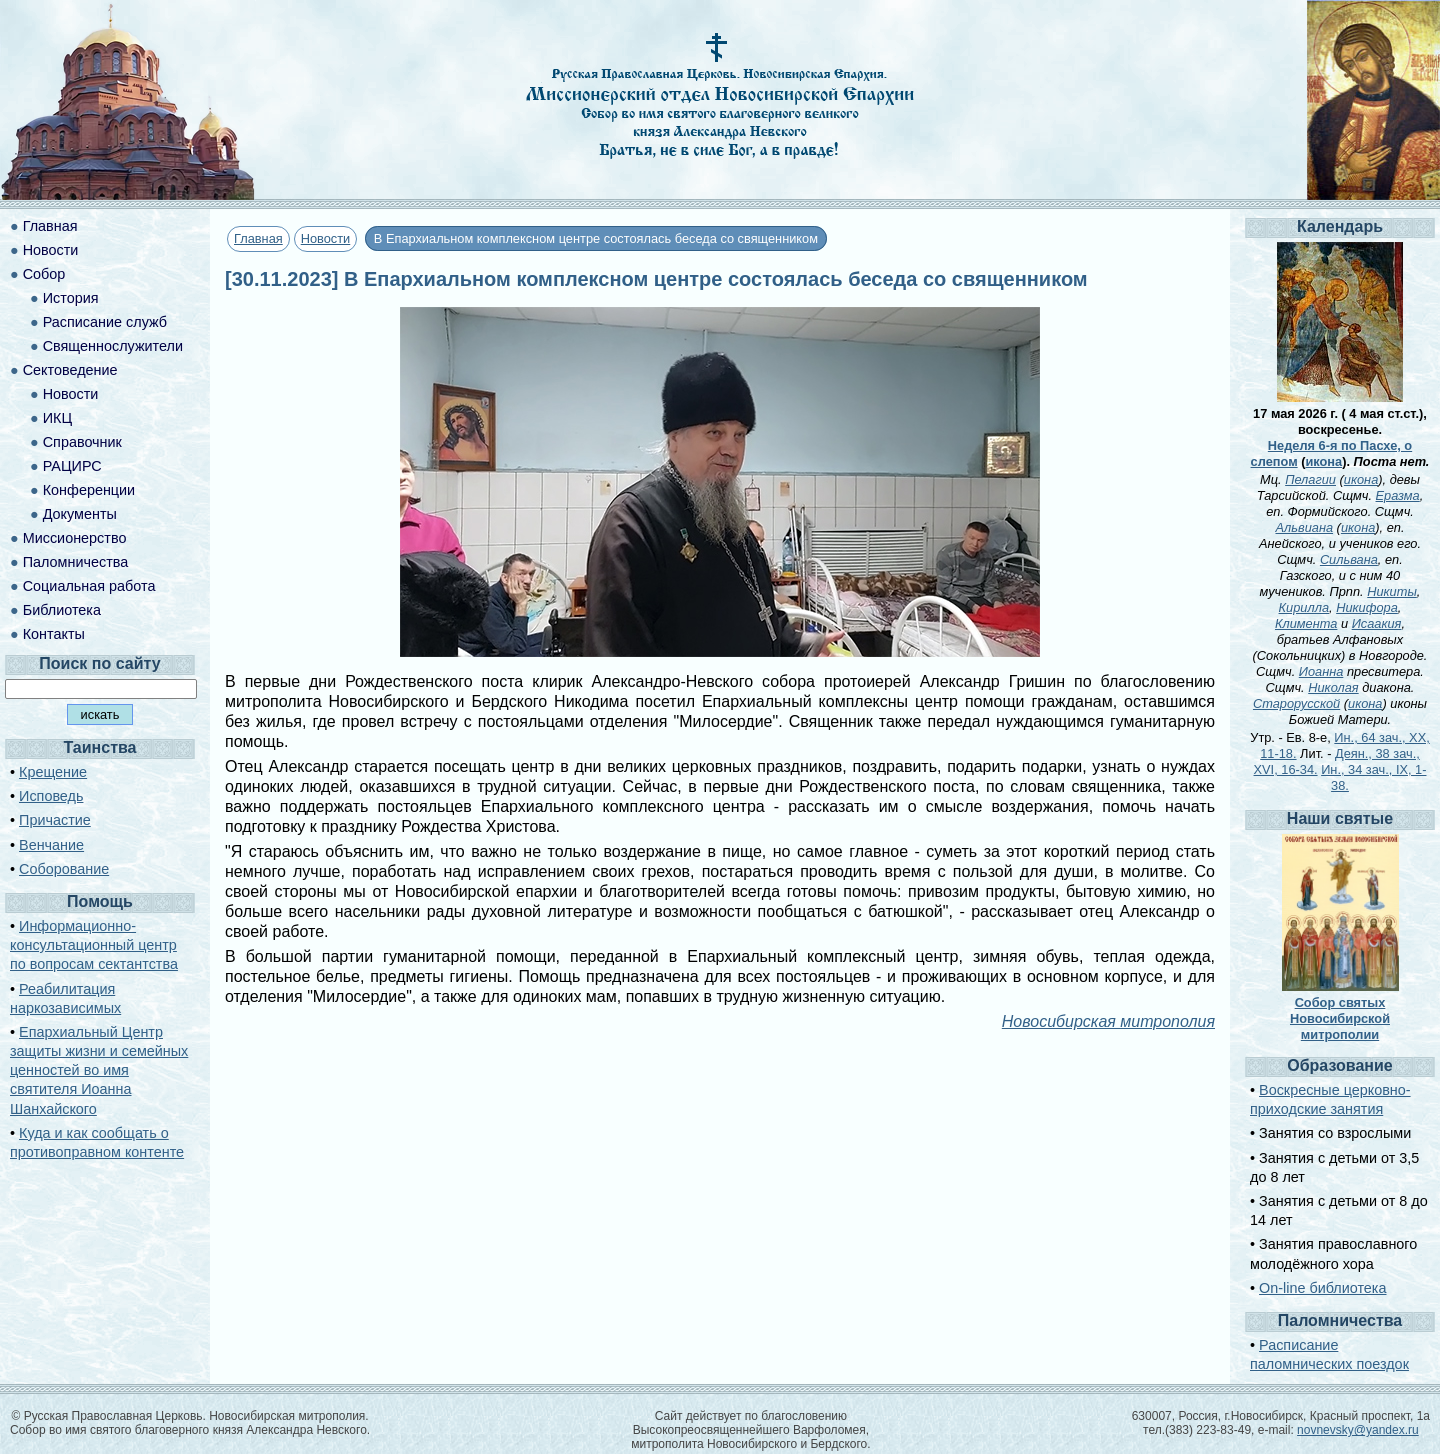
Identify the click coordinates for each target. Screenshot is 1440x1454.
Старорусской (1296, 703)
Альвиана (1305, 527)
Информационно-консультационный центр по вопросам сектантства (94, 945)
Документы (80, 514)
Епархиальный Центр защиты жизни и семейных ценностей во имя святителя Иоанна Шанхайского (99, 1070)
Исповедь (51, 796)
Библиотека (62, 610)
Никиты (1392, 591)
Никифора (1367, 607)
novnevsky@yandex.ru (1358, 1430)
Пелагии (1310, 479)
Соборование (64, 869)
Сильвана (1349, 559)
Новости (326, 238)
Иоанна (1321, 671)
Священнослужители (113, 346)
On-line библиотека (1322, 1288)
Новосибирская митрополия (1108, 1021)
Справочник (82, 442)
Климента (1306, 623)
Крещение (53, 772)
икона (1323, 461)
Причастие (55, 820)
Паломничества (76, 562)
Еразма (1398, 495)
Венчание (51, 845)
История (71, 298)
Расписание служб (105, 322)
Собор (44, 274)
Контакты (54, 634)
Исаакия (1377, 623)
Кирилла (1304, 607)
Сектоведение (70, 370)
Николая (1333, 687)
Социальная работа (89, 586)
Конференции (89, 490)
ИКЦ (57, 418)
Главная (258, 238)
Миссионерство (75, 538)
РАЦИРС (72, 466)
